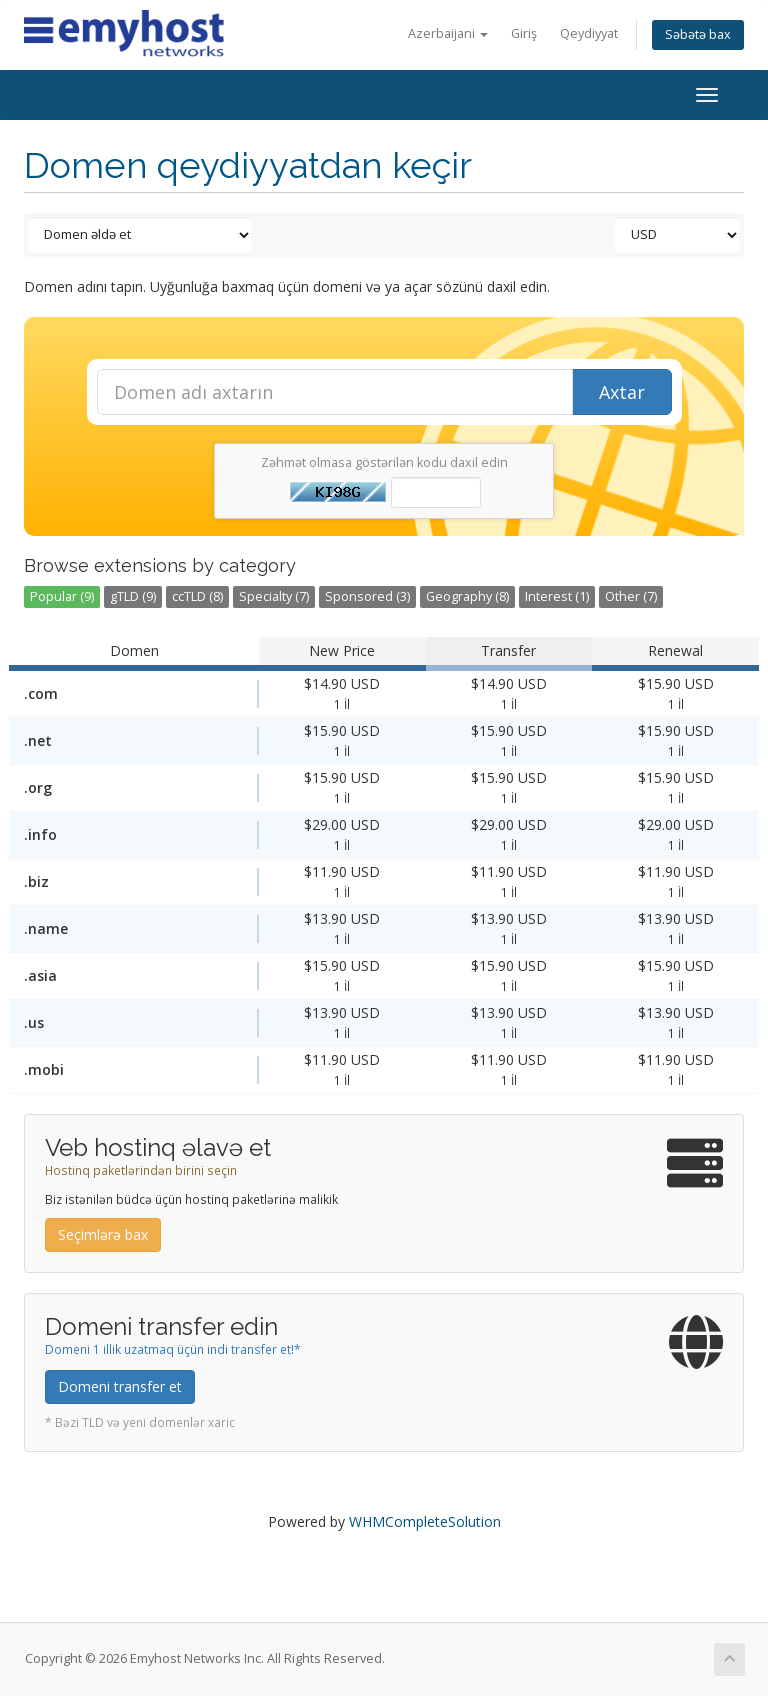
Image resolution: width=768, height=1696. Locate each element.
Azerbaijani (448, 33)
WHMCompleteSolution (425, 1521)
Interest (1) (557, 596)
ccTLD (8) (197, 596)
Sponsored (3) (367, 596)
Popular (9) (62, 596)
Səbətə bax (698, 34)
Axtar (622, 392)
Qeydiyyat (589, 33)
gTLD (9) (133, 596)
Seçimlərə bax (103, 1234)
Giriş (524, 33)
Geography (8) (467, 596)
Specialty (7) (274, 596)
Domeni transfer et (120, 1386)
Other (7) (631, 596)
